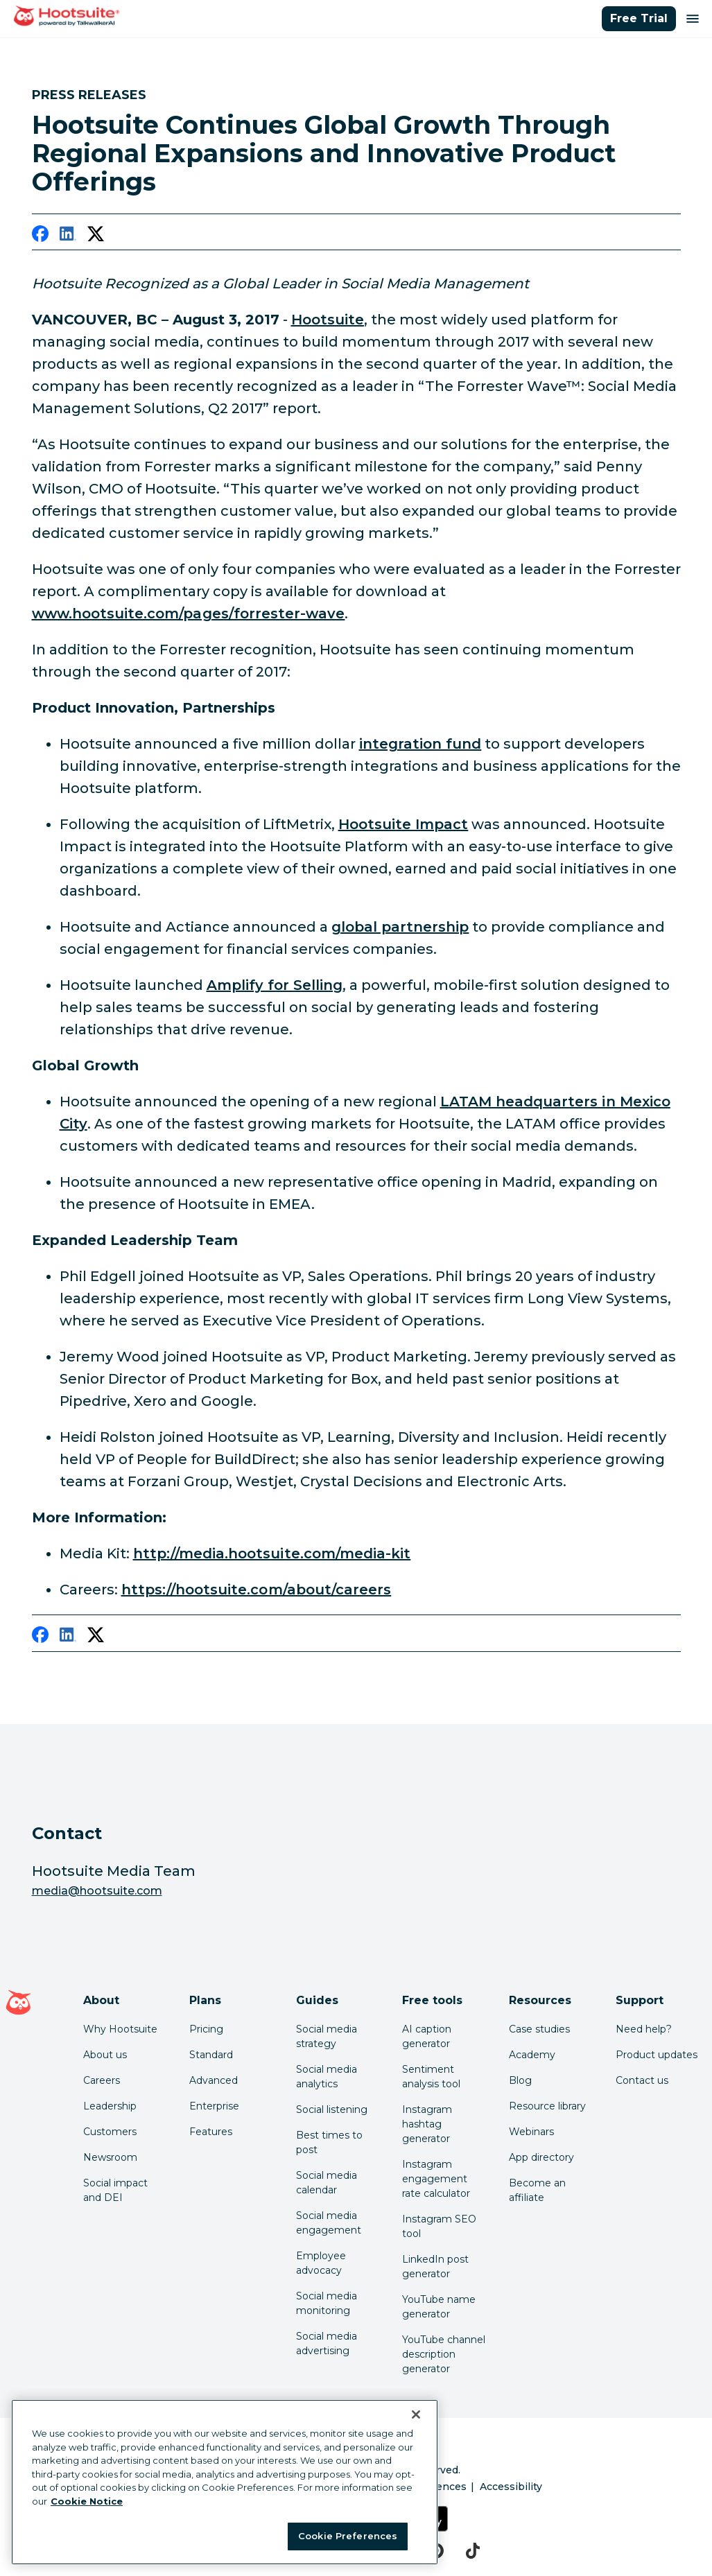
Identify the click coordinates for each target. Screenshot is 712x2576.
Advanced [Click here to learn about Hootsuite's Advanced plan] (213, 2080)
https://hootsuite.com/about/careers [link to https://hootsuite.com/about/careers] (256, 1589)
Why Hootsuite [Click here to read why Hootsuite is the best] (120, 2029)
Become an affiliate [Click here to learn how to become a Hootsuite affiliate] (537, 2190)
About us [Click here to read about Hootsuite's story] (105, 2054)
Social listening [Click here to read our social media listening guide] (331, 2109)
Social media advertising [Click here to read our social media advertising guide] (326, 2343)
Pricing (206, 2029)
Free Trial (639, 18)
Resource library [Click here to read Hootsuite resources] (547, 2106)
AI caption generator (426, 2036)
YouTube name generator (439, 2306)
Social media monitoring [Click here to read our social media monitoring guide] (326, 2303)
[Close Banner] (416, 2414)
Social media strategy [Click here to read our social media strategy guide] (326, 2036)
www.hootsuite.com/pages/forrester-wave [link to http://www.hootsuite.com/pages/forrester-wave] (188, 613)
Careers (101, 2080)
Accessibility (511, 2486)
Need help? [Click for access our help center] (644, 2029)
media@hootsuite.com (97, 1890)
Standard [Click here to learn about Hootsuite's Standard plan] (211, 2054)
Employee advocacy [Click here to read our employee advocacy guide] (321, 2263)
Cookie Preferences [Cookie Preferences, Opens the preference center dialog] (347, 2535)
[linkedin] (68, 236)
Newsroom (110, 2157)
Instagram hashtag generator (427, 2124)
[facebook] (40, 236)
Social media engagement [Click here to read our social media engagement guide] (328, 2222)
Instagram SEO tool (439, 2226)
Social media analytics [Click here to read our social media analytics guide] (326, 2076)
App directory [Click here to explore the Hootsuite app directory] (541, 2157)
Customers (110, 2131)
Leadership (110, 2106)
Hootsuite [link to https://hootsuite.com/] (327, 319)
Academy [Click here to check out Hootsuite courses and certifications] (532, 2054)
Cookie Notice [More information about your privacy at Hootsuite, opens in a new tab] (87, 2501)
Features (210, 2131)
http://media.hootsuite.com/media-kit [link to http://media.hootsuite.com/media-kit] (272, 1553)
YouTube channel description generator (443, 2354)
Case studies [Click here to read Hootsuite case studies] (539, 2029)
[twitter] (95, 236)
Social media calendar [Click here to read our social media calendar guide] (326, 2182)
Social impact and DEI (115, 2190)
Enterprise (214, 2106)
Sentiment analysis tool (431, 2076)
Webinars (531, 2131)
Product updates (656, 2054)
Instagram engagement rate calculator (436, 2179)
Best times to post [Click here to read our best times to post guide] (329, 2142)
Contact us (642, 2080)
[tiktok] (473, 2551)
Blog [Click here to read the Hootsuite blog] (520, 2080)
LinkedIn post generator (435, 2266)
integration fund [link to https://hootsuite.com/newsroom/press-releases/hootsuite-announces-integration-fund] (420, 744)
